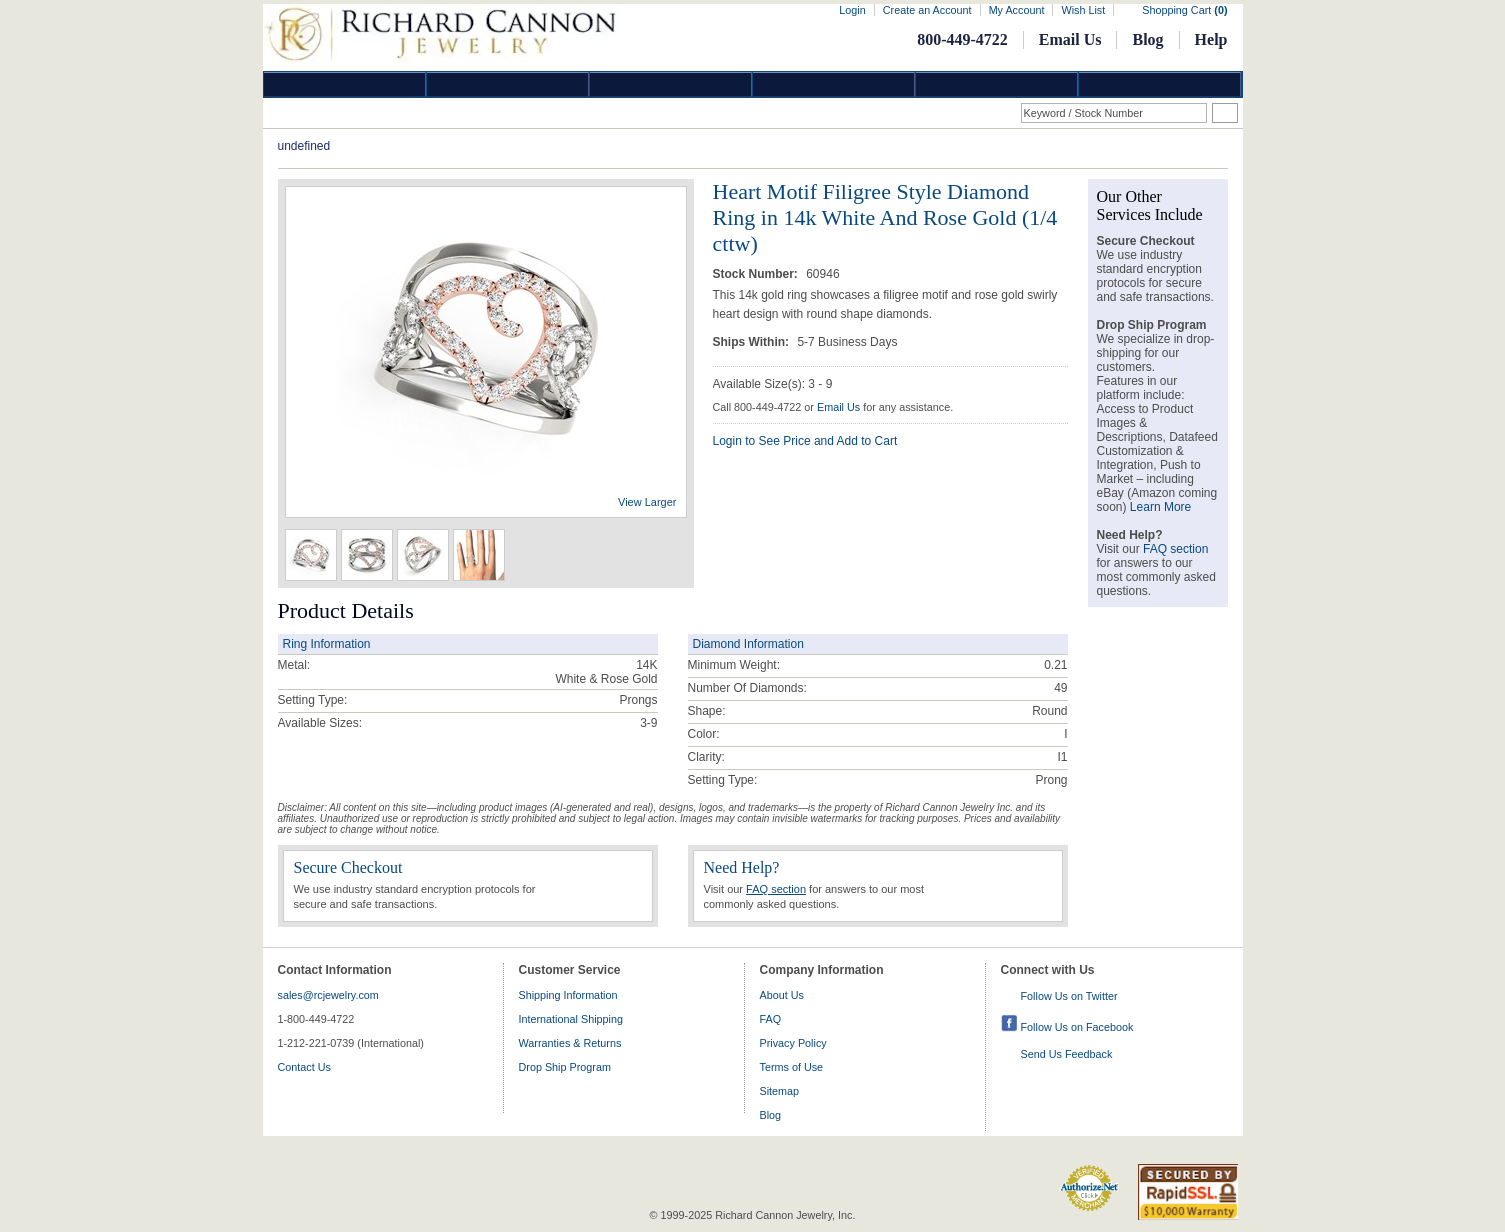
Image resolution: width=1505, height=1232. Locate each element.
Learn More (1160, 507)
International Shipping (571, 1019)
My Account (1017, 10)
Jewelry (834, 84)
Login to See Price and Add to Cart (805, 441)
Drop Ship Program (565, 1067)
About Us (782, 995)
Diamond (345, 84)
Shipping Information (568, 995)
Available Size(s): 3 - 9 (773, 384)
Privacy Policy (793, 1043)
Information (997, 84)
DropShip (1160, 84)
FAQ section (776, 889)
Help (1211, 39)
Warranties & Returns (570, 1043)
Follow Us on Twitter (1069, 996)
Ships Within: (753, 342)
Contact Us (304, 1067)
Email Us (1070, 39)
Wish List (1083, 10)
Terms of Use (792, 1067)
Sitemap (780, 1091)
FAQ (771, 1019)
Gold (508, 84)
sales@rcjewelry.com (328, 995)
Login (852, 10)
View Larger (647, 502)
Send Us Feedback (1067, 1054)
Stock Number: (757, 274)
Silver (671, 84)
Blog (1147, 39)
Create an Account (927, 10)
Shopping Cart (1184, 10)
